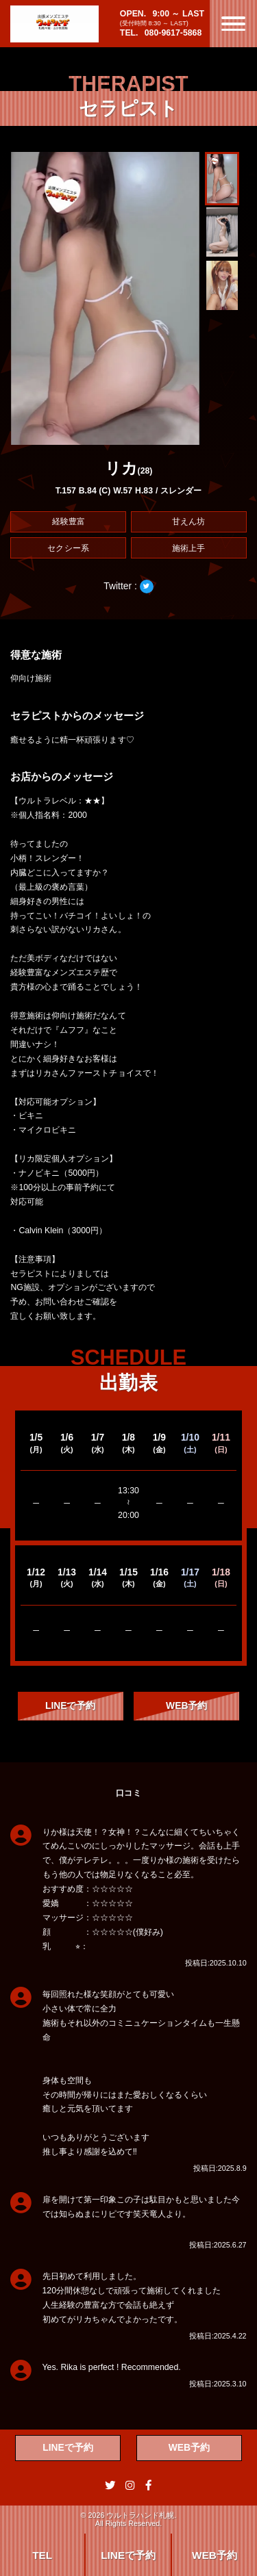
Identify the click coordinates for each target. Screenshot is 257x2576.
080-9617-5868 (173, 33)
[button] (222, 178)
